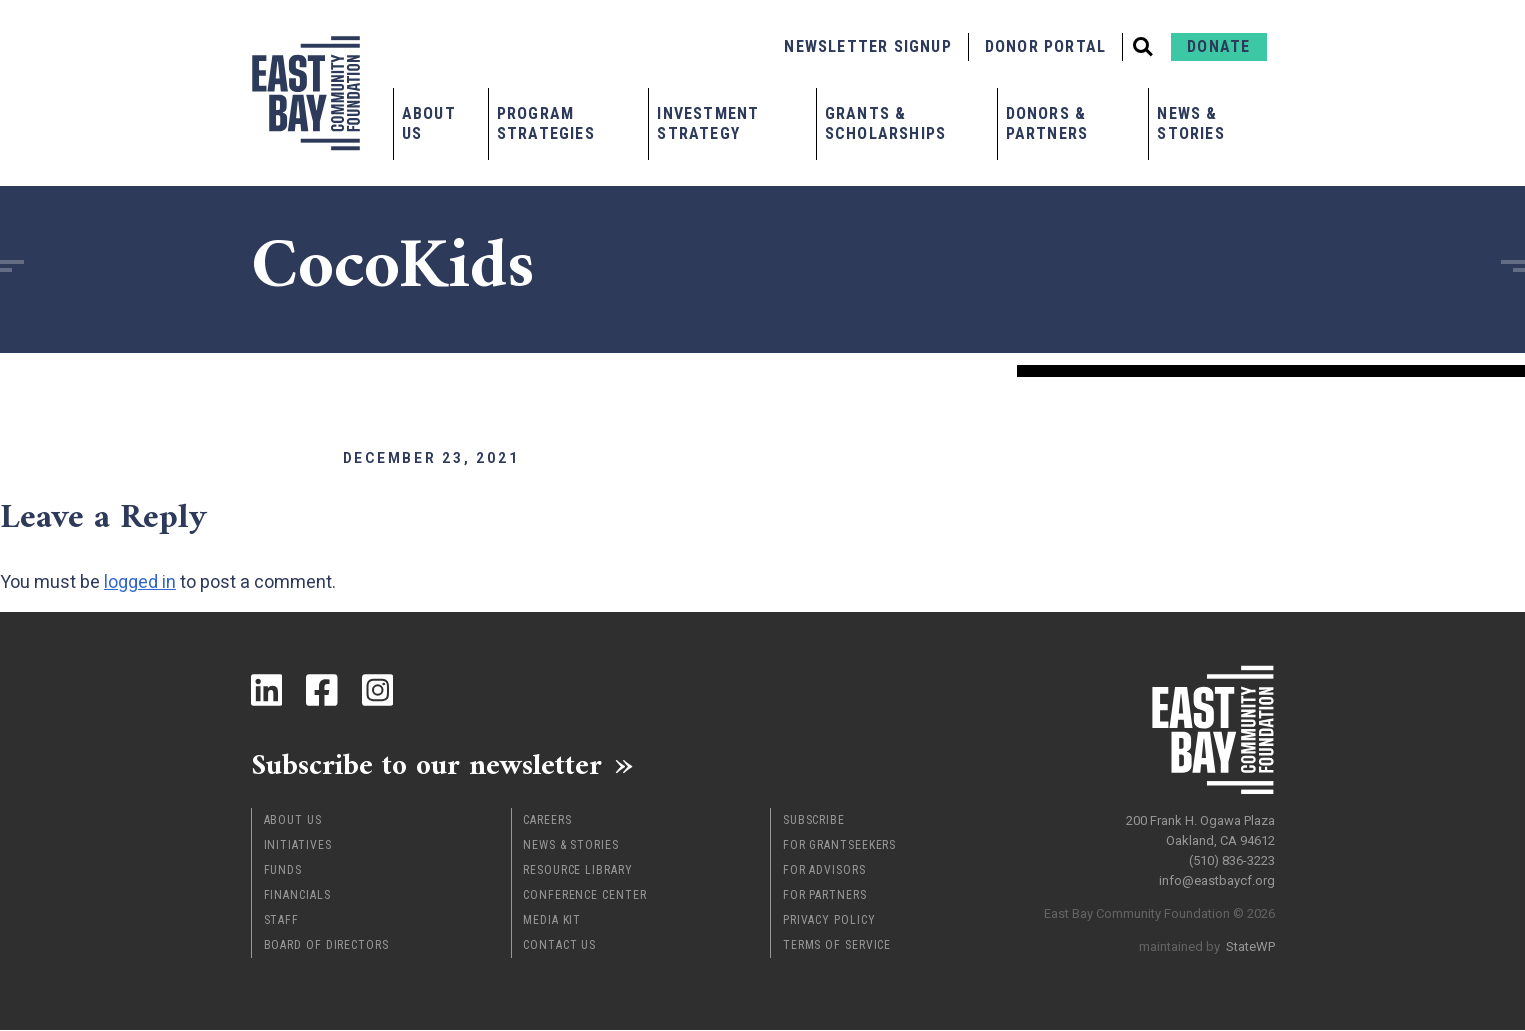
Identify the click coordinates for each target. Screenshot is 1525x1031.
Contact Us (559, 946)
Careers (547, 821)
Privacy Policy (829, 921)
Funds (283, 871)
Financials (297, 896)
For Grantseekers (839, 846)
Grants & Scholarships (885, 123)
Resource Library (577, 871)
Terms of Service (837, 946)
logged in (140, 581)
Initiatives (298, 846)
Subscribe (814, 821)
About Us (429, 123)
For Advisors (824, 871)
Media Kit (552, 921)
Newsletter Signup (867, 46)
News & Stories (1190, 123)
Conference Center (584, 896)
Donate (1218, 46)
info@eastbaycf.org (1217, 879)
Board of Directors (326, 946)
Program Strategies (546, 123)
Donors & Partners (1047, 123)
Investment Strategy (708, 123)
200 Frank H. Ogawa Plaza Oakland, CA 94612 (1200, 829)
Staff (282, 921)
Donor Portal (1045, 46)
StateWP (1250, 945)
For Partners (825, 896)
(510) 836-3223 (1232, 859)
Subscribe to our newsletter (430, 765)
